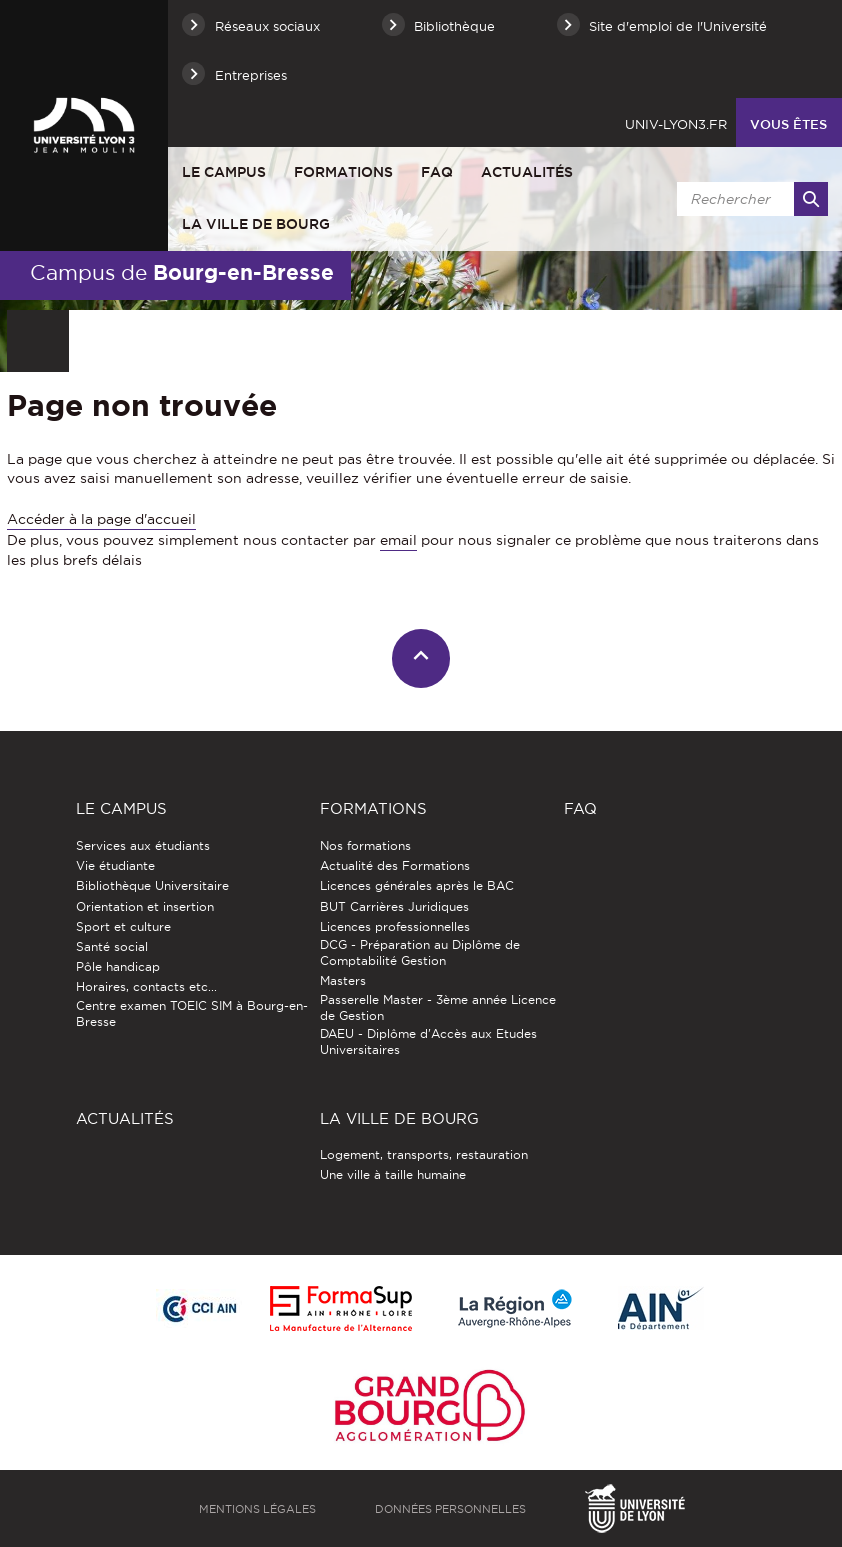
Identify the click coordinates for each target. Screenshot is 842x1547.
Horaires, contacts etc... (146, 986)
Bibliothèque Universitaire (152, 885)
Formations (343, 172)
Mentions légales (257, 1509)
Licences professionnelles (395, 926)
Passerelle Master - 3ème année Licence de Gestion (438, 1007)
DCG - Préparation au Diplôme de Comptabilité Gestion (420, 952)
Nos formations (365, 845)
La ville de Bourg (256, 224)
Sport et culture (123, 926)
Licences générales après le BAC (417, 885)
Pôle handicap (118, 966)
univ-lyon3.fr (676, 124)
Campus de (182, 272)
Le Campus (224, 172)
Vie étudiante (115, 865)
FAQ (437, 172)
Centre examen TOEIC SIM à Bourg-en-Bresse (192, 1013)
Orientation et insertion (145, 906)
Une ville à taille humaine (393, 1174)
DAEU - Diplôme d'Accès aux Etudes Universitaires (428, 1041)
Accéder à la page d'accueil (101, 519)
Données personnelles (450, 1509)
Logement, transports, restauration (424, 1154)
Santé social (112, 946)
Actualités (527, 172)
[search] (749, 199)
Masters (343, 980)
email (398, 540)
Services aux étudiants (143, 845)
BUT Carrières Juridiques (394, 906)
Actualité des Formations (395, 865)
